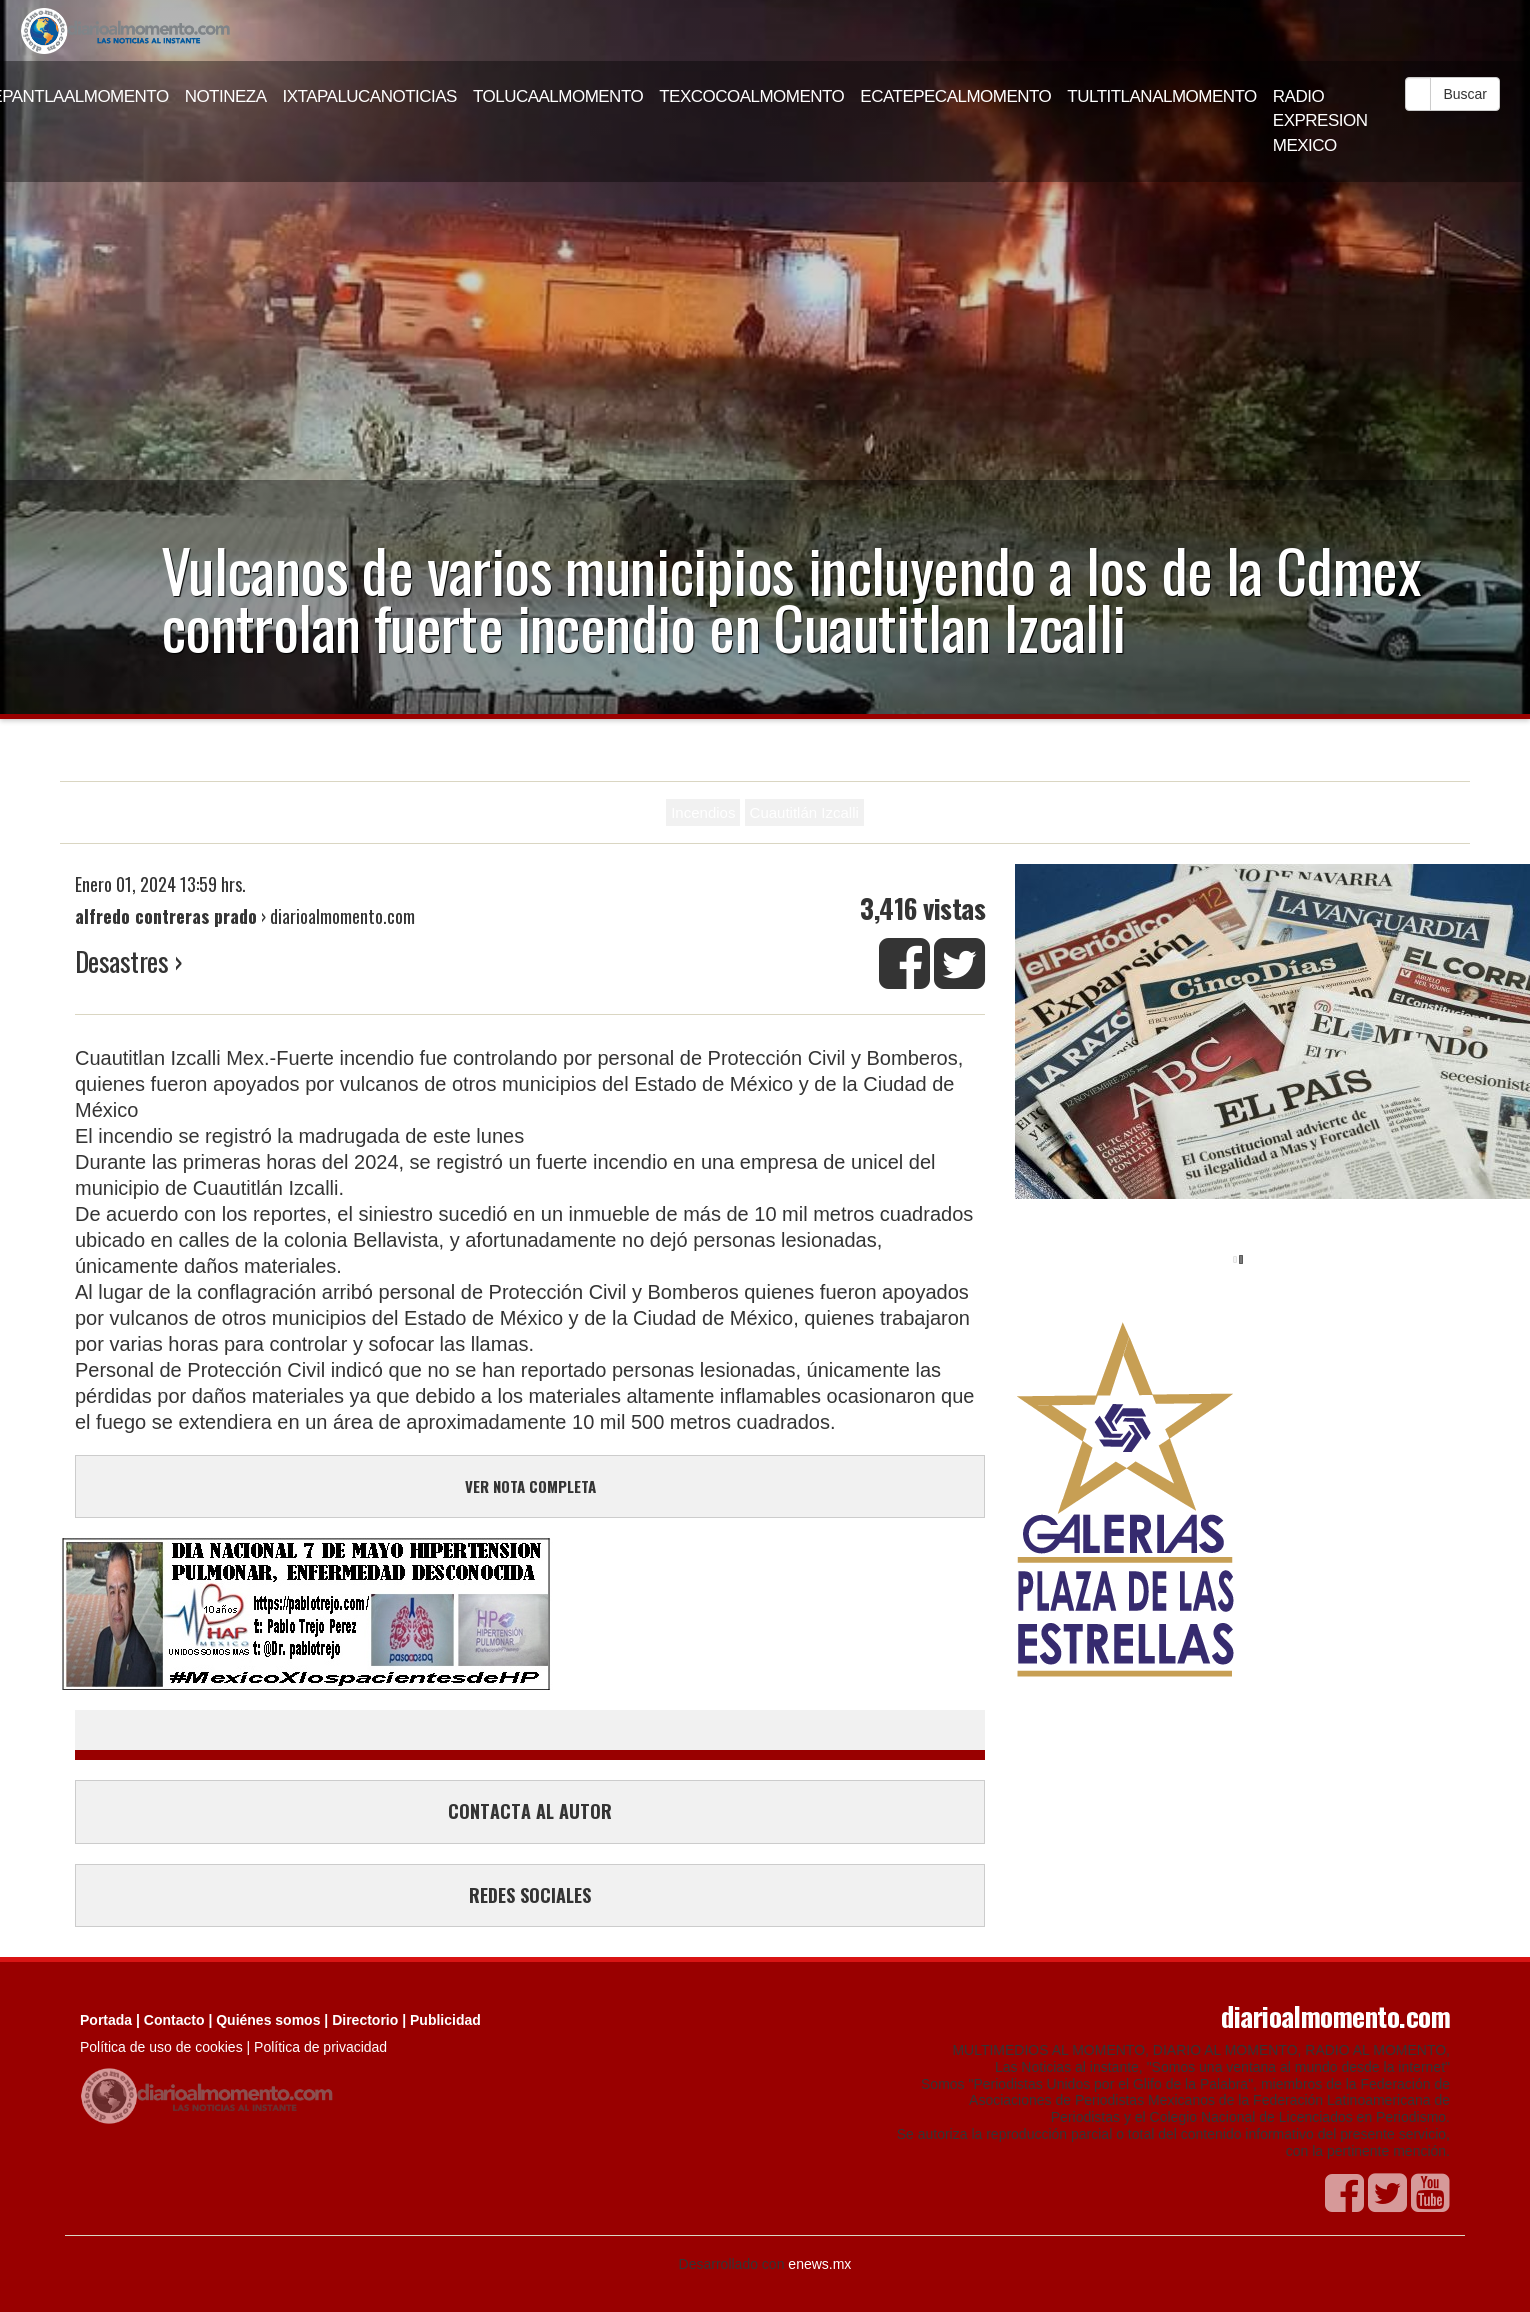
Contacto (174, 2020)
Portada (106, 2020)
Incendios (703, 812)
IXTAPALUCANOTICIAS (370, 96)
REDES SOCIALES (530, 1895)
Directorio (365, 2020)
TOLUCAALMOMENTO (558, 96)
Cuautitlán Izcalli (804, 812)
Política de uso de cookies (161, 2047)
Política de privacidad (320, 2047)
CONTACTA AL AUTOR (530, 1811)
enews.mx (819, 2264)
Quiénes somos (268, 2020)
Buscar (1465, 94)
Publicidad (445, 2020)
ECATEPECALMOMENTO (955, 96)
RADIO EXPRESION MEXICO (1320, 121)
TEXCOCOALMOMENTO (751, 96)
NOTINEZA (226, 96)
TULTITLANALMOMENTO (1162, 96)
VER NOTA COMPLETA (530, 1486)
